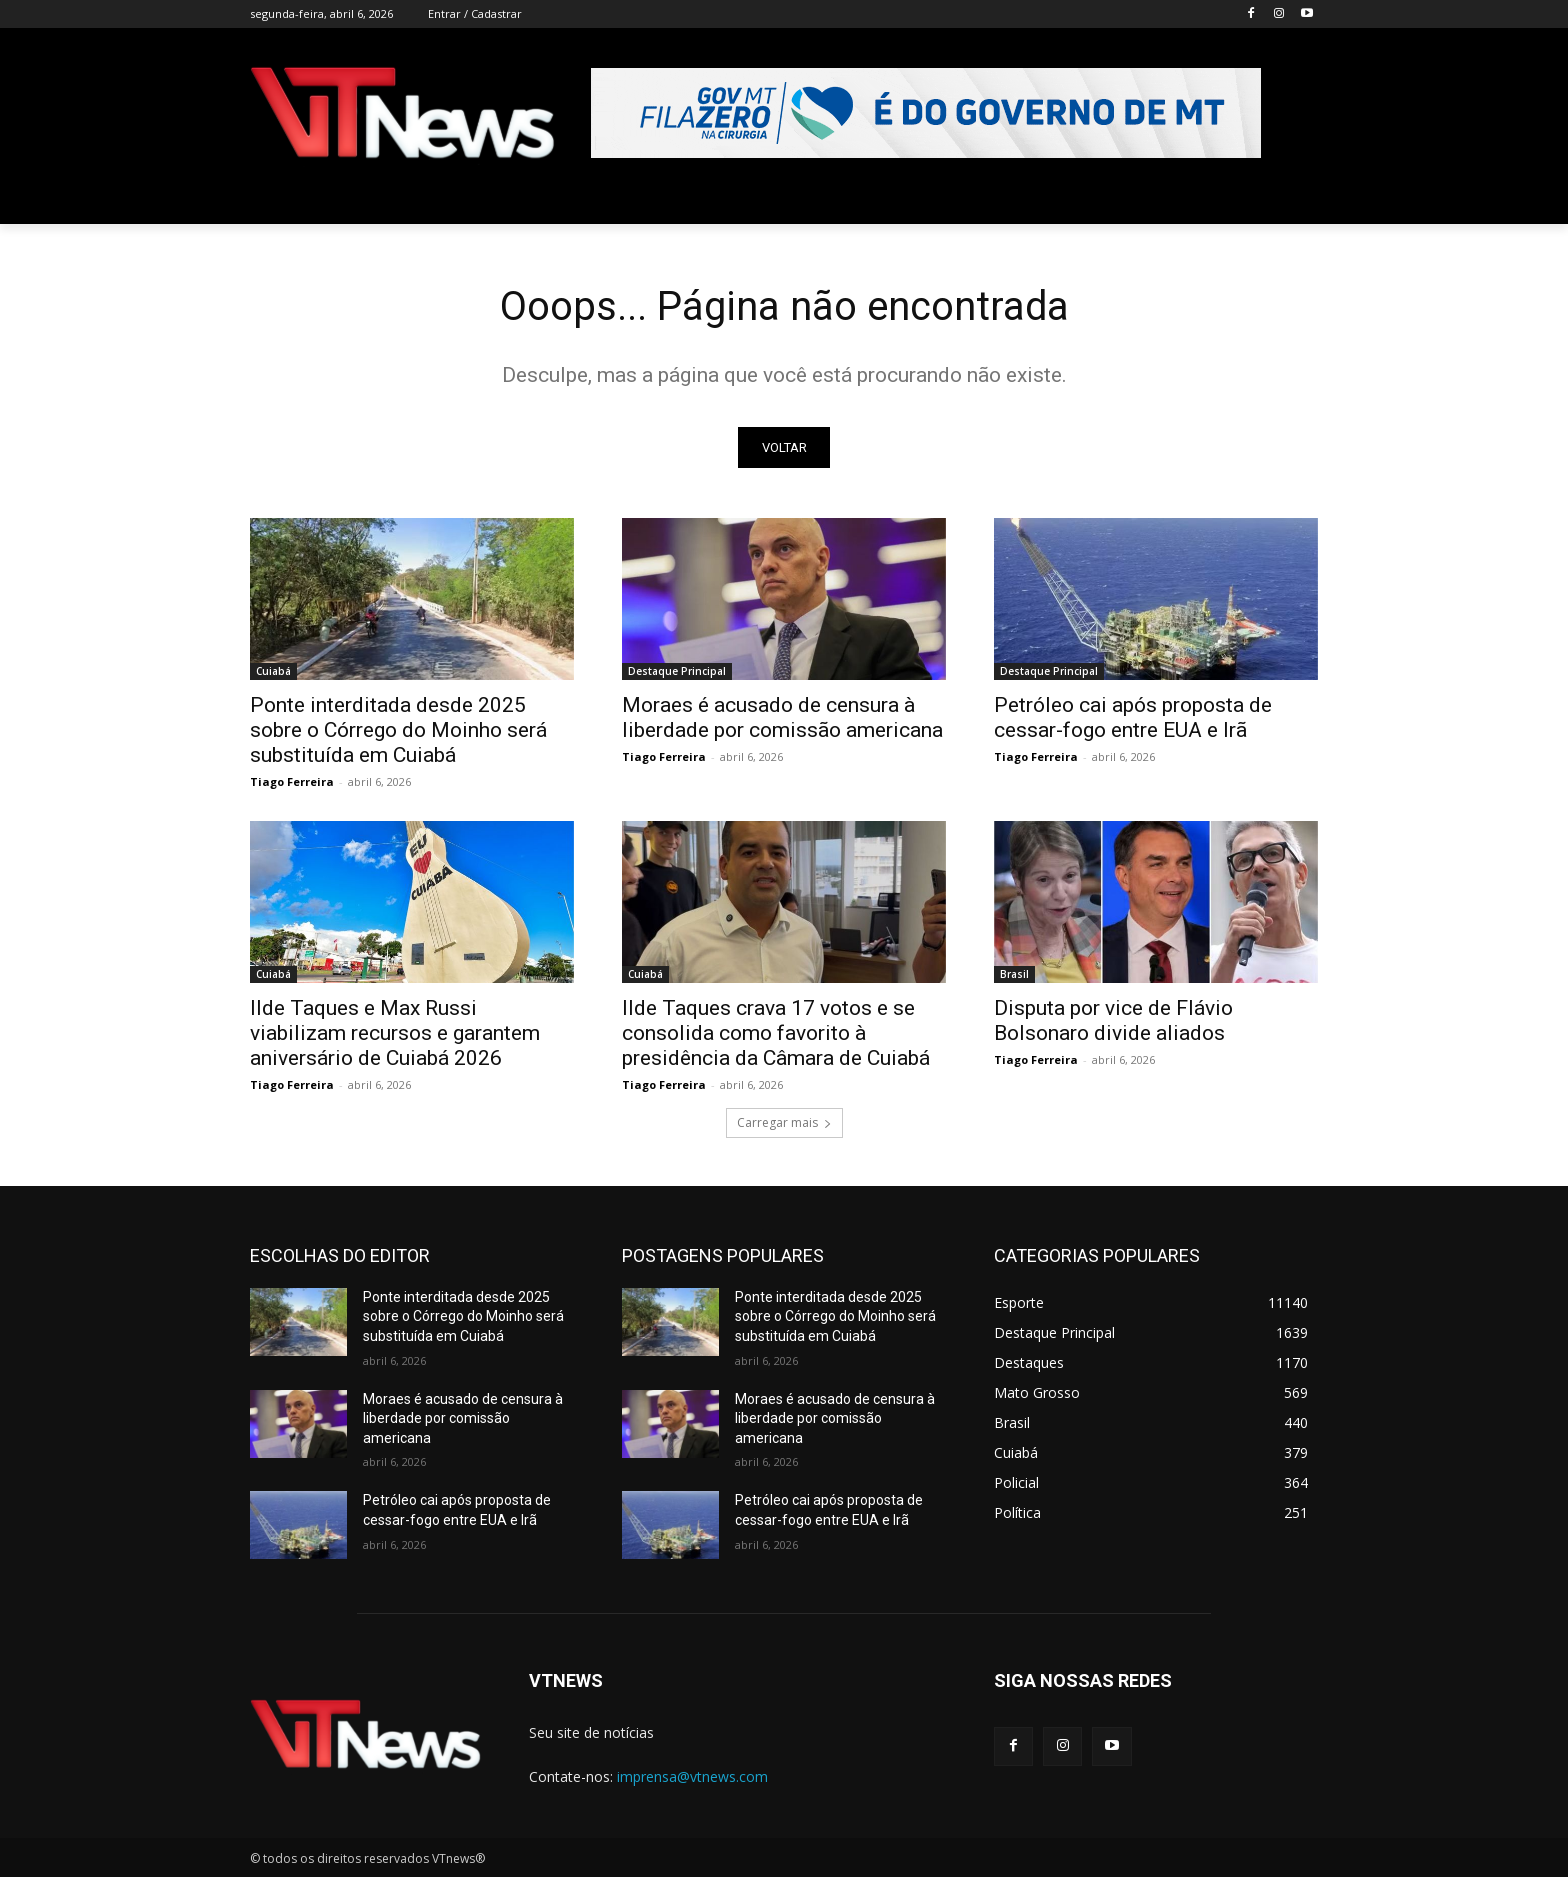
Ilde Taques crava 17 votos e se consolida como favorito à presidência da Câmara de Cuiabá (776, 1033)
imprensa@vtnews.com (692, 1776)
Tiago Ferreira (292, 781)
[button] (1294, 200)
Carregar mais (784, 1122)
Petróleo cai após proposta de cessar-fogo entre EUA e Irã (1133, 717)
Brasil (1014, 974)
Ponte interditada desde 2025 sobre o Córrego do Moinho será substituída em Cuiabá (398, 730)
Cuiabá (273, 671)
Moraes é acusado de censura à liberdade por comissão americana (782, 717)
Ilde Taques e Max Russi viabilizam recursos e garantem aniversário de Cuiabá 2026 (395, 1033)
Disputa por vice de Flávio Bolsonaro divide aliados (1113, 1020)
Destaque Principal (677, 671)
